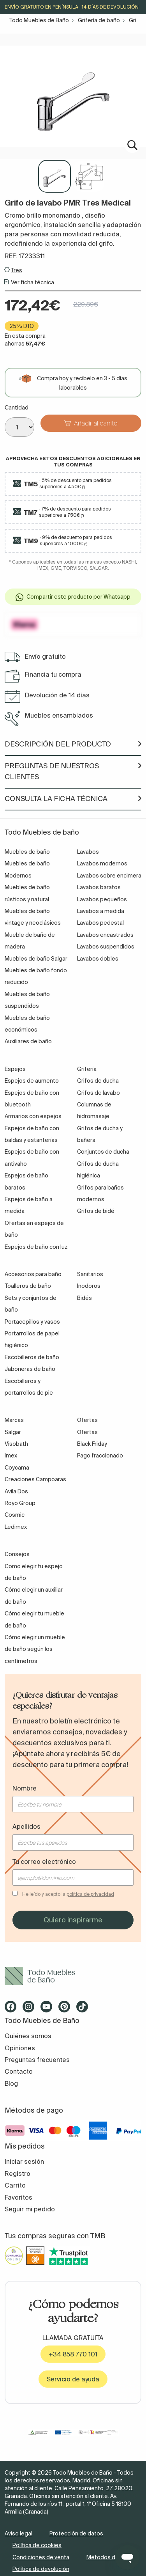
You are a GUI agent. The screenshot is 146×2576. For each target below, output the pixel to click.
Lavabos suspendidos (105, 946)
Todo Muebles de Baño (39, 20)
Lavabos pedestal (100, 923)
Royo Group (20, 1503)
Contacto (19, 2071)
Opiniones (20, 2047)
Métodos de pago (110, 2557)
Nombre (24, 1788)
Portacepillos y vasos (32, 1322)
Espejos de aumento (32, 1081)
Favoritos (18, 2197)
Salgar (13, 1432)
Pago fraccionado (100, 1455)
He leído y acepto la (68, 1894)
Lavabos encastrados (105, 935)
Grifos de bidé (95, 1211)
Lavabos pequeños (102, 899)
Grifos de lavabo (98, 1093)
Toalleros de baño (28, 1286)
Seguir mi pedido (30, 2209)
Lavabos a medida (100, 911)
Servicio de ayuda (73, 2379)
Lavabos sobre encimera (109, 875)
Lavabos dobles (97, 959)
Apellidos (26, 1826)
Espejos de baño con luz (36, 1247)
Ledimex (16, 1527)
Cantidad (16, 407)
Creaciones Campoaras (35, 1479)
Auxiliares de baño (28, 1041)
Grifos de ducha (98, 1081)
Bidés (84, 1298)
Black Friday (92, 1444)
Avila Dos (16, 1491)
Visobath (16, 1444)
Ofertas (87, 1432)
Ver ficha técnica (32, 282)
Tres (16, 270)
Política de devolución (40, 2569)
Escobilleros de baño (32, 1357)
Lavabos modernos (102, 863)
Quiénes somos (28, 2035)
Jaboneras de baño (30, 1369)
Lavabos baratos (99, 887)
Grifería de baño (99, 20)
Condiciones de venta (40, 2557)
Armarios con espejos (33, 1116)
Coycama (17, 1467)
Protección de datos (76, 2533)
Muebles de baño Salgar (36, 959)
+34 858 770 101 (73, 2354)
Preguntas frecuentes (37, 2059)
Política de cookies (37, 2545)
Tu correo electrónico (44, 1861)
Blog (11, 2083)
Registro (17, 2173)
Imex (11, 1455)
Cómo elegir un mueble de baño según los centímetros (35, 1649)
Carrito (15, 2185)
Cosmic (15, 1515)
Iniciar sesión (24, 2161)
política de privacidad (90, 1894)
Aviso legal (18, 2533)
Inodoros (88, 1286)
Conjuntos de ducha (103, 1152)
